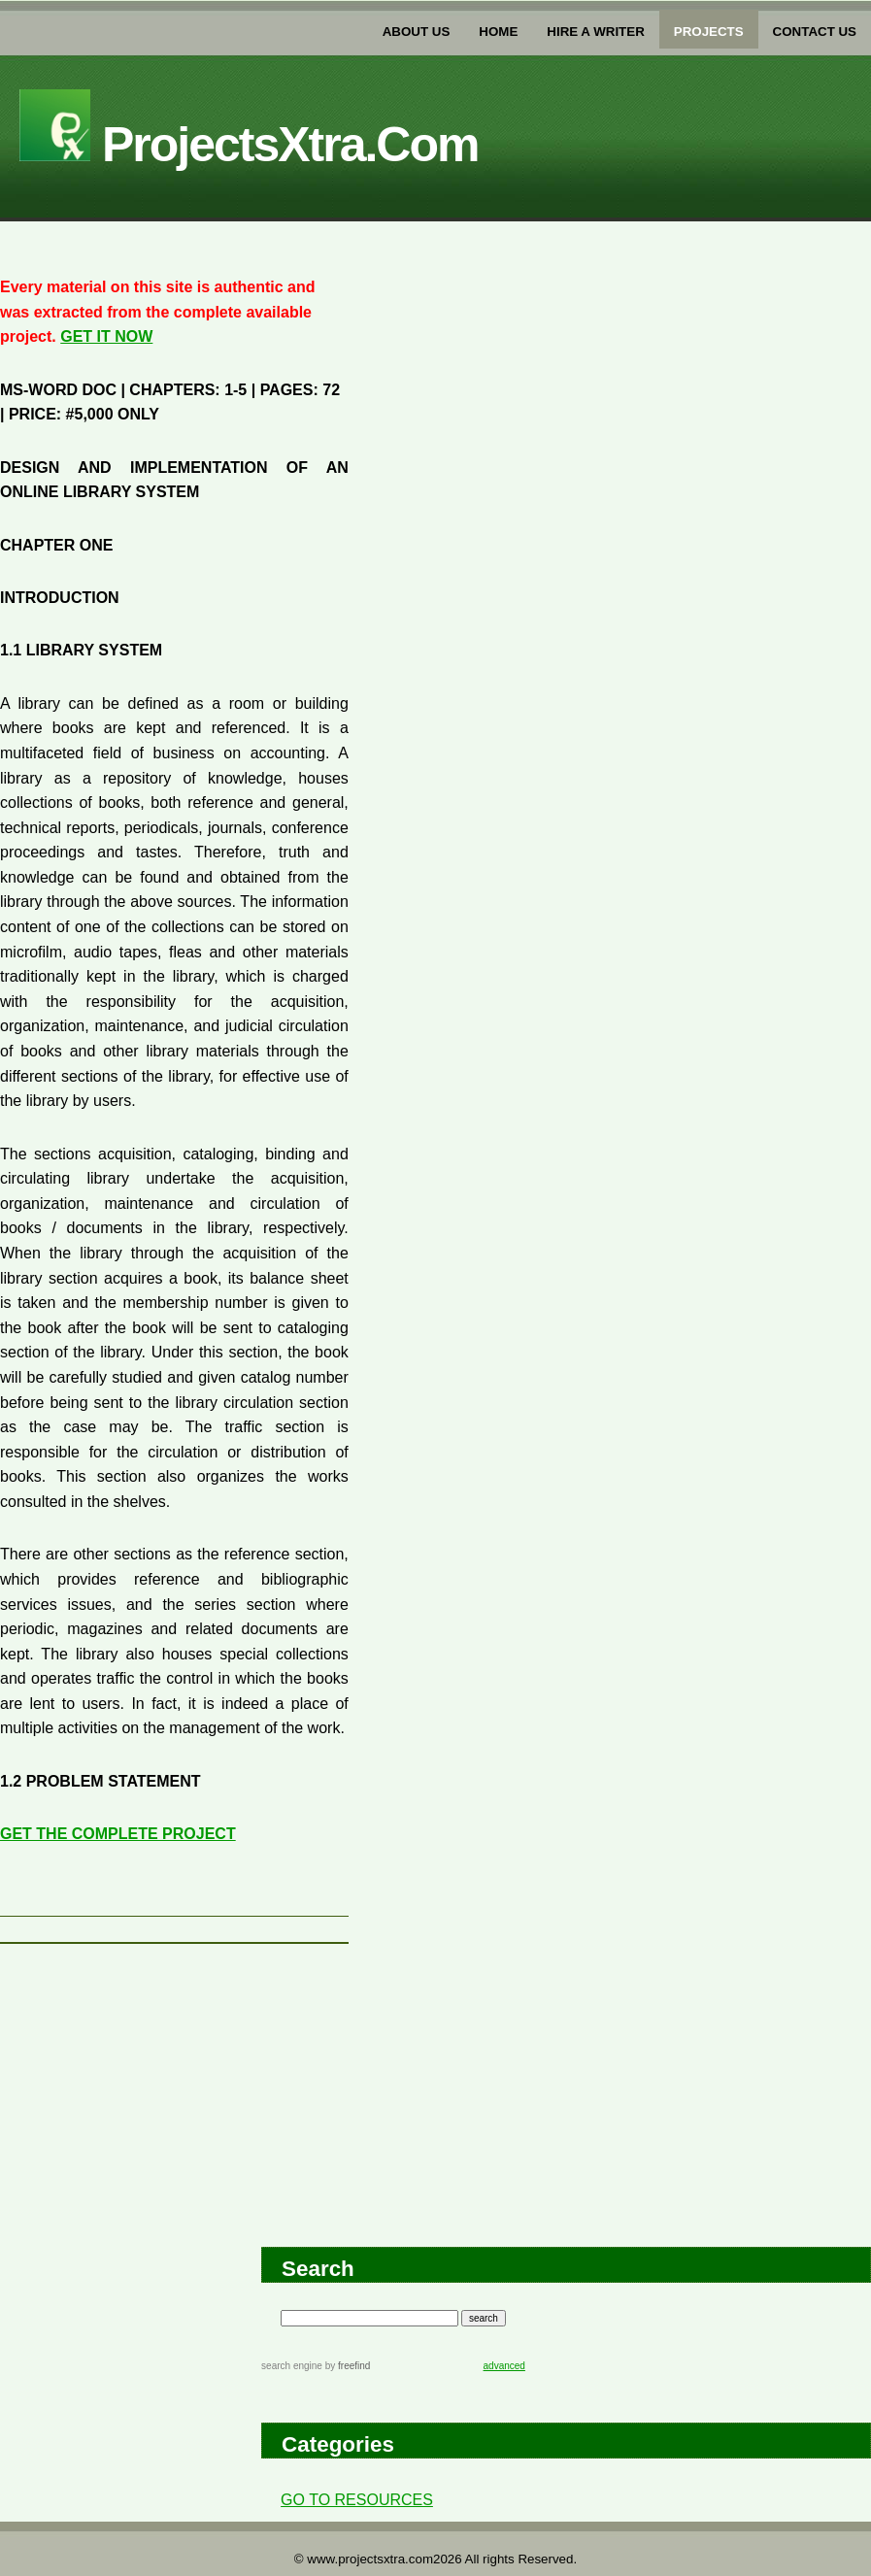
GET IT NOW (106, 336)
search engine (291, 2365)
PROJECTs (709, 31)
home (498, 31)
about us (417, 31)
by (346, 2365)
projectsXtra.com (248, 144)
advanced (504, 2365)
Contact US (814, 31)
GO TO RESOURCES (357, 2500)
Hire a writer (595, 31)
